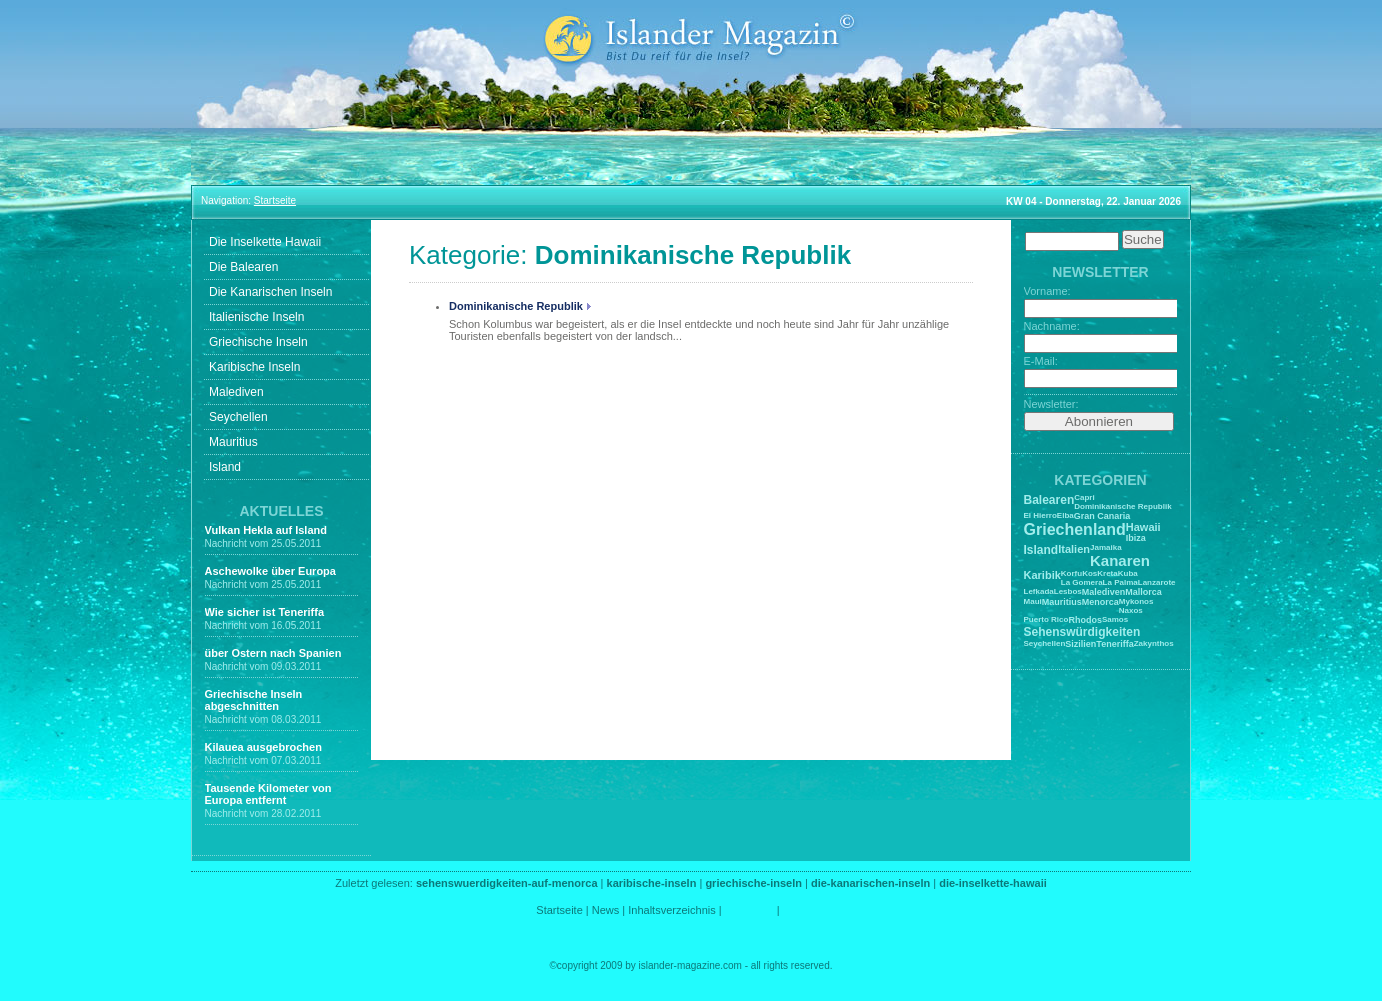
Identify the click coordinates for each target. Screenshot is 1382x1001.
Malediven (236, 392)
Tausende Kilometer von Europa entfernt (268, 794)
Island (225, 467)
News (606, 910)
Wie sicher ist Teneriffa (265, 612)
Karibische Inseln (254, 367)
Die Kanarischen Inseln (270, 292)
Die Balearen (243, 267)
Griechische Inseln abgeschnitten (254, 700)
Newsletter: (1051, 404)
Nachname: (1052, 326)
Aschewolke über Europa (270, 571)
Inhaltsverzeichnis (671, 910)
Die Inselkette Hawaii (265, 242)
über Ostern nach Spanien (273, 653)
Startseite (559, 910)
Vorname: (1047, 291)
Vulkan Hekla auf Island (266, 530)
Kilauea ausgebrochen (263, 747)
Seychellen (238, 417)
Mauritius (233, 442)
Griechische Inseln (258, 342)
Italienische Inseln (256, 317)
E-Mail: (1041, 361)
